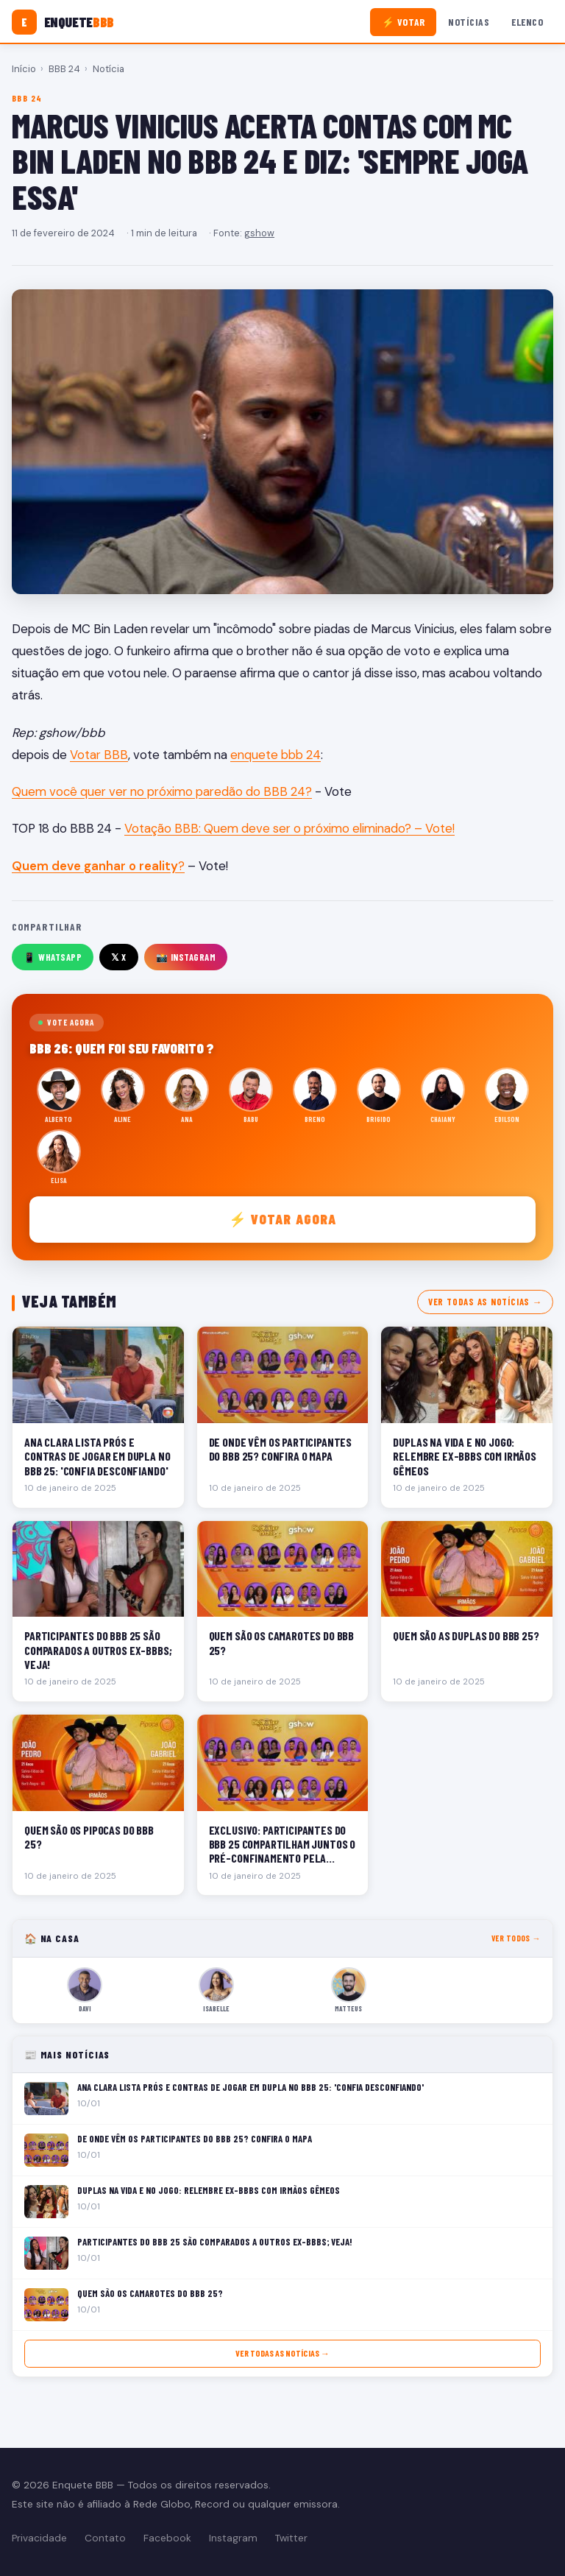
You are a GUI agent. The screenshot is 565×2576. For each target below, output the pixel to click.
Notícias (468, 21)
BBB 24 (64, 69)
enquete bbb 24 (275, 755)
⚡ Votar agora (283, 1218)
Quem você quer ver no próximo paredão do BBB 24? (162, 791)
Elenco (527, 21)
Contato (105, 2538)
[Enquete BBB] (63, 22)
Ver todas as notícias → (485, 1302)
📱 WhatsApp (53, 957)
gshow (259, 233)
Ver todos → (516, 1938)
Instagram (233, 2538)
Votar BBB (99, 755)
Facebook (167, 2538)
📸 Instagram (186, 957)
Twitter (291, 2538)
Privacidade (39, 2538)
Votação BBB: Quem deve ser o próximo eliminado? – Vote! (289, 828)
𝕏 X (119, 957)
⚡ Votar (403, 21)
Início (24, 69)
